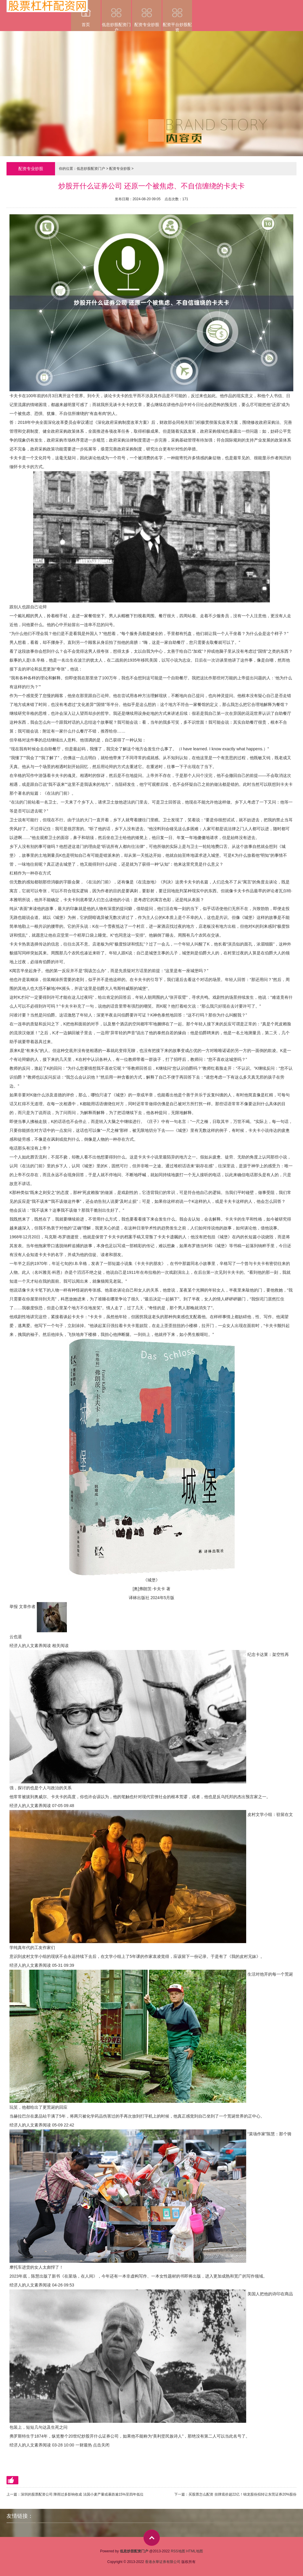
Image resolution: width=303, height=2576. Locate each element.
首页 (86, 13)
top (152, 2538)
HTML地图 (194, 2551)
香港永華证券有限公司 (162, 2562)
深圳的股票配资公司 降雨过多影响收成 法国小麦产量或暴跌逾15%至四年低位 (82, 2494)
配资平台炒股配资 (177, 15)
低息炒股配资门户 (116, 15)
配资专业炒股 (147, 13)
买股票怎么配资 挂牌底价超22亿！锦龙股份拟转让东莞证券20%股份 (242, 2494)
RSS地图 (178, 2551)
